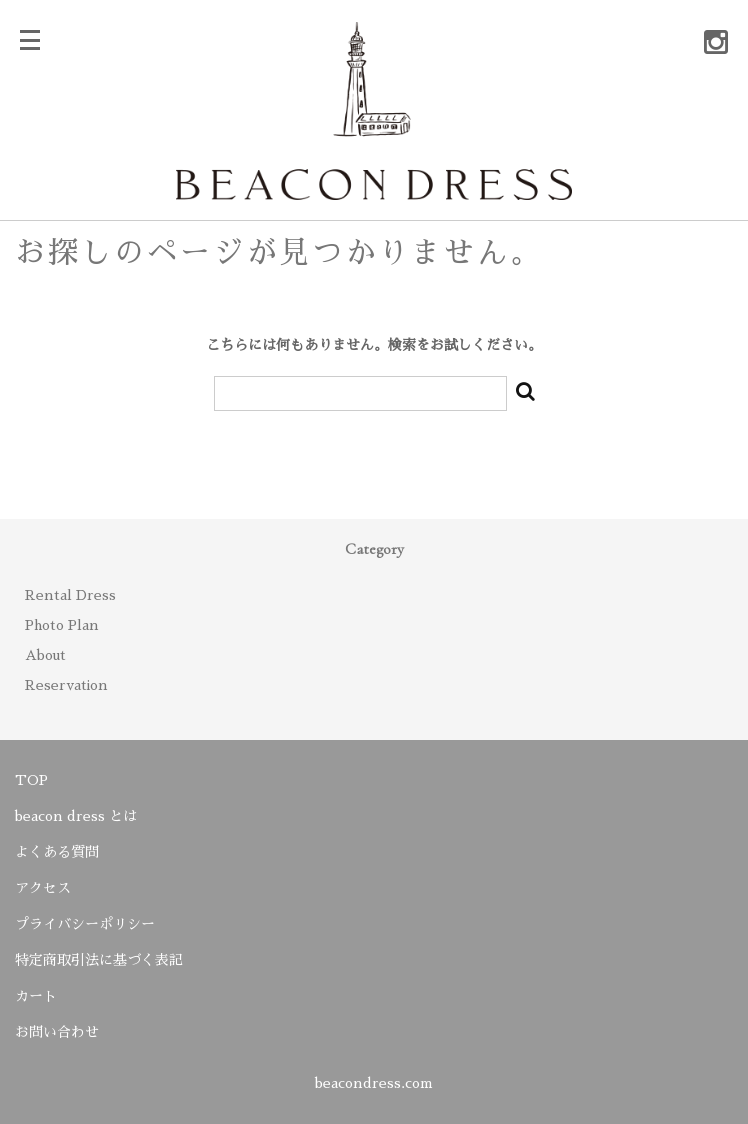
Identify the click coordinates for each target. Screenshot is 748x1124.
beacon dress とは (76, 816)
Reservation (66, 685)
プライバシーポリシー (85, 924)
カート (36, 996)
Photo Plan (62, 625)
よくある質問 (57, 852)
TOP (31, 780)
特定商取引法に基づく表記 (99, 960)
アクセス (43, 888)
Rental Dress (70, 595)
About (45, 655)
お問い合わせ (57, 1032)
